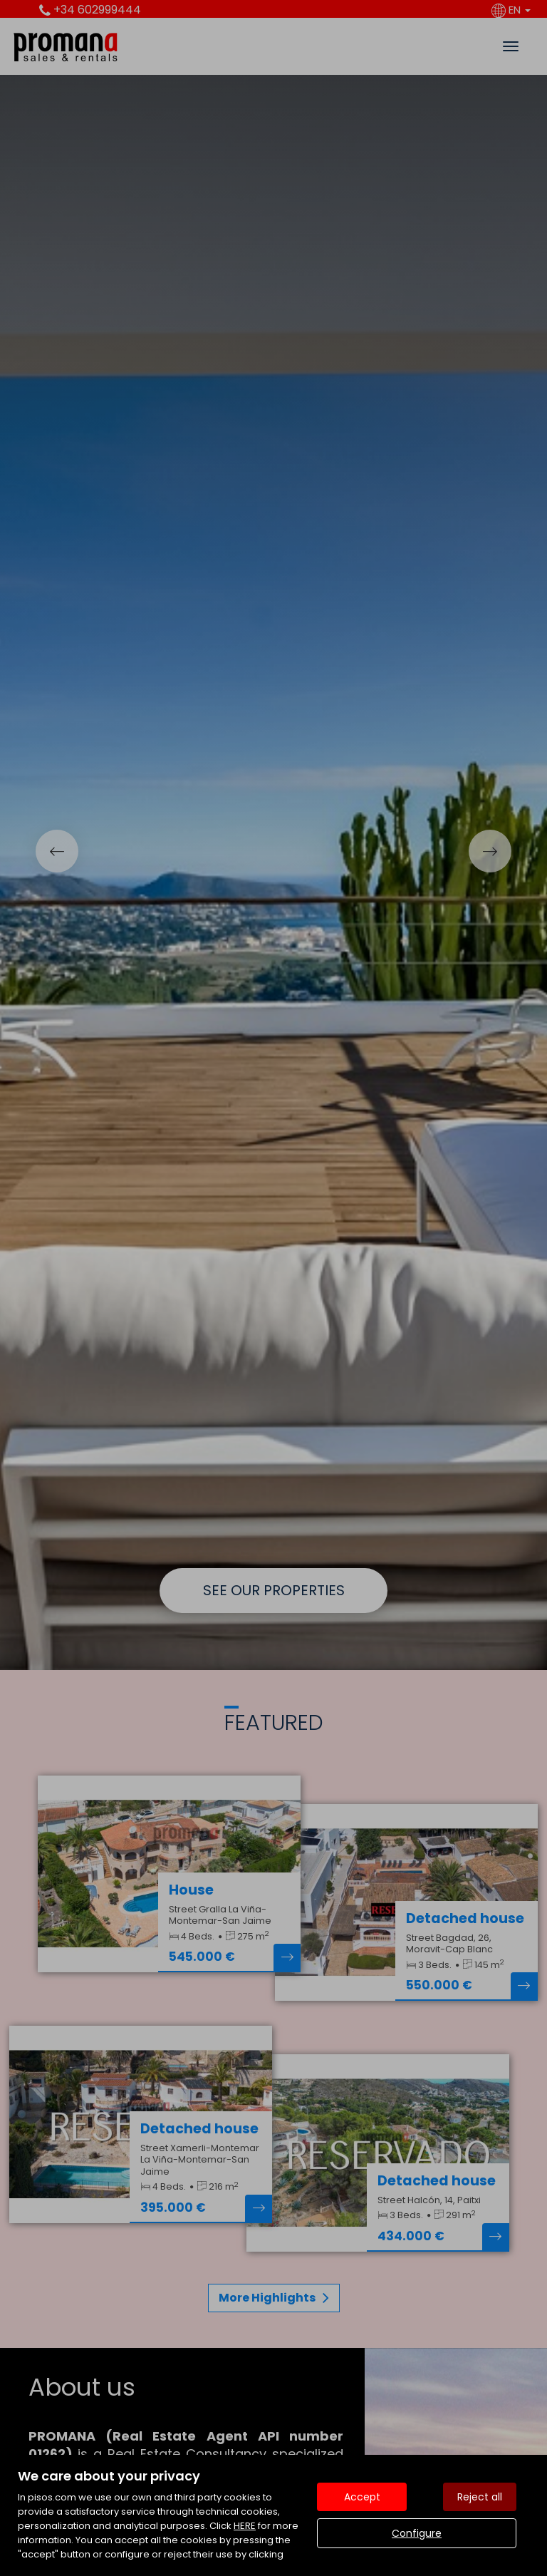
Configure (417, 2533)
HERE (245, 2526)
